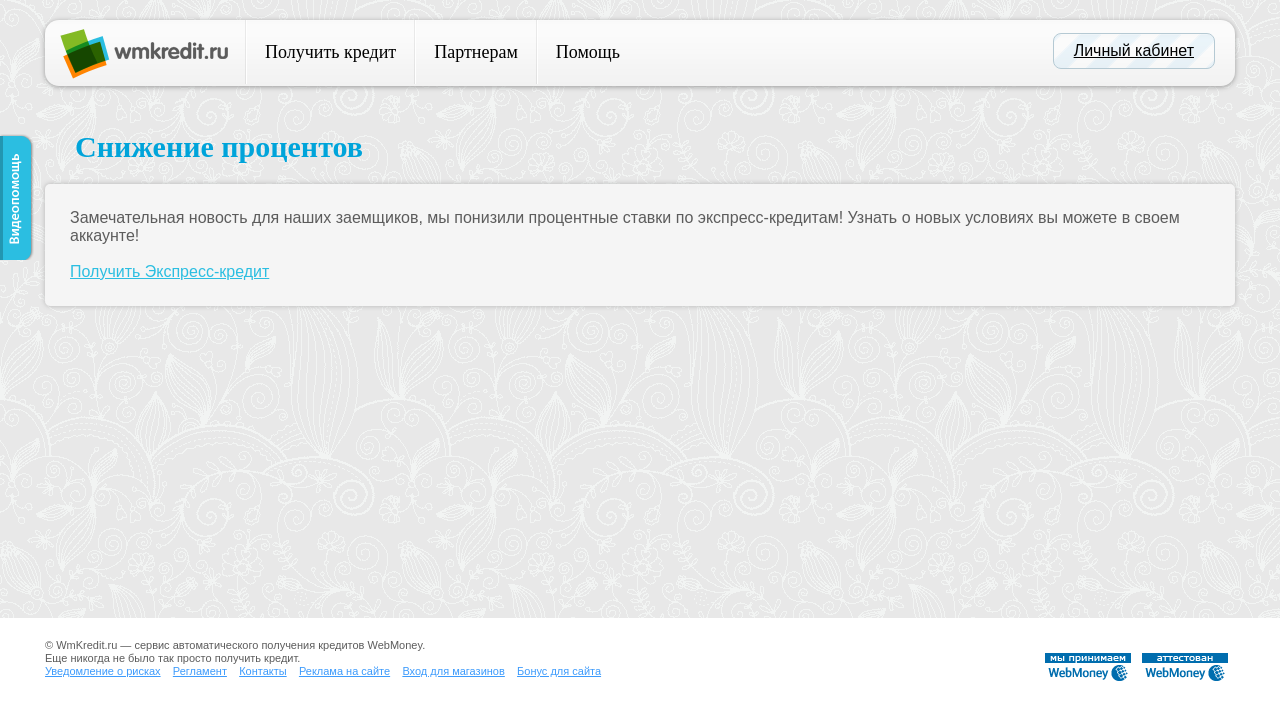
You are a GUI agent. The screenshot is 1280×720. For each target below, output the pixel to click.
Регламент (200, 671)
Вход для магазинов (453, 671)
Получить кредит (330, 52)
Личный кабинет (1134, 50)
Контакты (263, 671)
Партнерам (476, 52)
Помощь (588, 52)
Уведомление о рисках (103, 671)
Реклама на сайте (344, 671)
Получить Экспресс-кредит (169, 271)
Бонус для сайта (559, 671)
